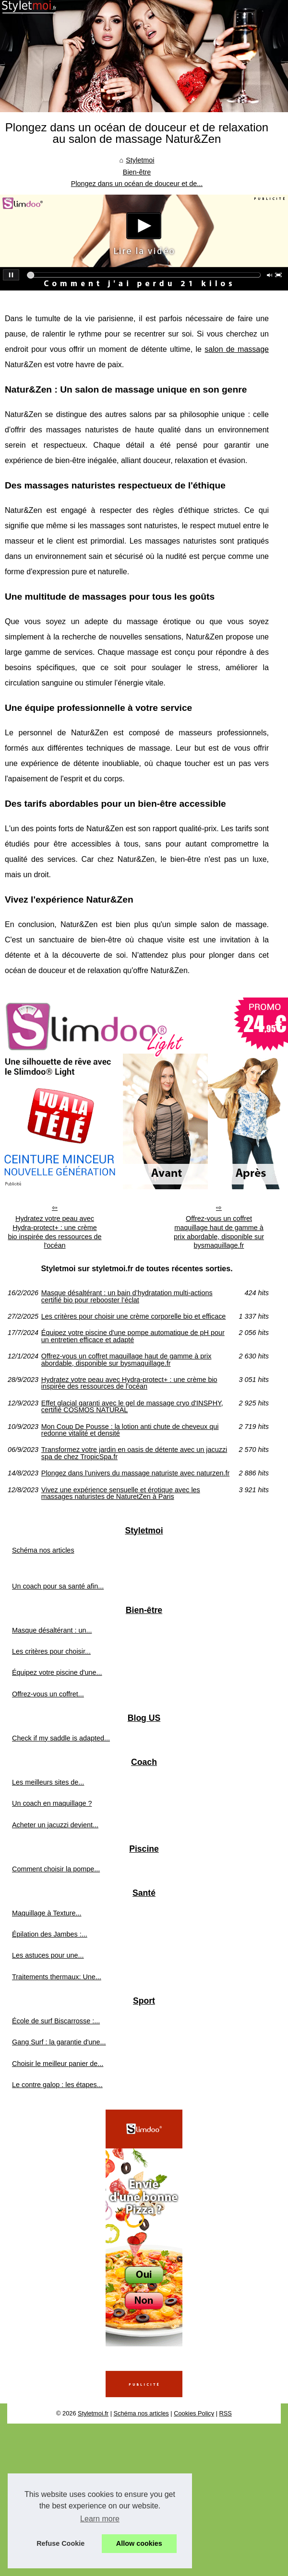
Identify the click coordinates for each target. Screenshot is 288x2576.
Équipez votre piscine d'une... (57, 1672)
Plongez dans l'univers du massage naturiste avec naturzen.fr (135, 1473)
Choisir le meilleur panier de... (57, 2063)
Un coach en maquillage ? (52, 1803)
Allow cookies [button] (139, 2543)
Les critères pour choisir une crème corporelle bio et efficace (133, 1316)
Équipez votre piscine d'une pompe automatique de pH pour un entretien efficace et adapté (133, 1336)
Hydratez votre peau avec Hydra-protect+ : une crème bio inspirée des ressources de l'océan (54, 1232)
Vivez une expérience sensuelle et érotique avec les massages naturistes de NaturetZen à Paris (120, 1493)
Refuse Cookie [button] (60, 2543)
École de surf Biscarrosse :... (56, 2021)
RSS (225, 2413)
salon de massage (236, 349)
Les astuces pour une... (48, 1955)
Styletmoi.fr (93, 2413)
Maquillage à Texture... (47, 1913)
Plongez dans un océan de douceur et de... (137, 183)
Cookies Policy (194, 2413)
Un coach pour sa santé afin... (58, 1586)
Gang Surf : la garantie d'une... (59, 2042)
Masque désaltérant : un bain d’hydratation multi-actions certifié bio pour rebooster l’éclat (127, 1296)
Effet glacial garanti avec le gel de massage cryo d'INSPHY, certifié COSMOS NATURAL (132, 1407)
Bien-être (137, 172)
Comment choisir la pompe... (56, 1869)
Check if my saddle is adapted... (61, 1738)
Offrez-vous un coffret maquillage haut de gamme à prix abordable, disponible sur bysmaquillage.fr (219, 1232)
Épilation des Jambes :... (49, 1934)
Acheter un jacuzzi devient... (55, 1825)
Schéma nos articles (43, 1550)
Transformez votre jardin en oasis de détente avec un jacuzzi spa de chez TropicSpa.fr (134, 1453)
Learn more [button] (100, 2519)
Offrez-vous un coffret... (48, 1694)
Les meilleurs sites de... (48, 1782)
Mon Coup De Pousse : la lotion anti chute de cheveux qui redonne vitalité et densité (130, 1430)
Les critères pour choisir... (51, 1651)
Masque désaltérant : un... (52, 1630)
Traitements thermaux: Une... (56, 1977)
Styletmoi (140, 160)
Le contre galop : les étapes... (57, 2085)
